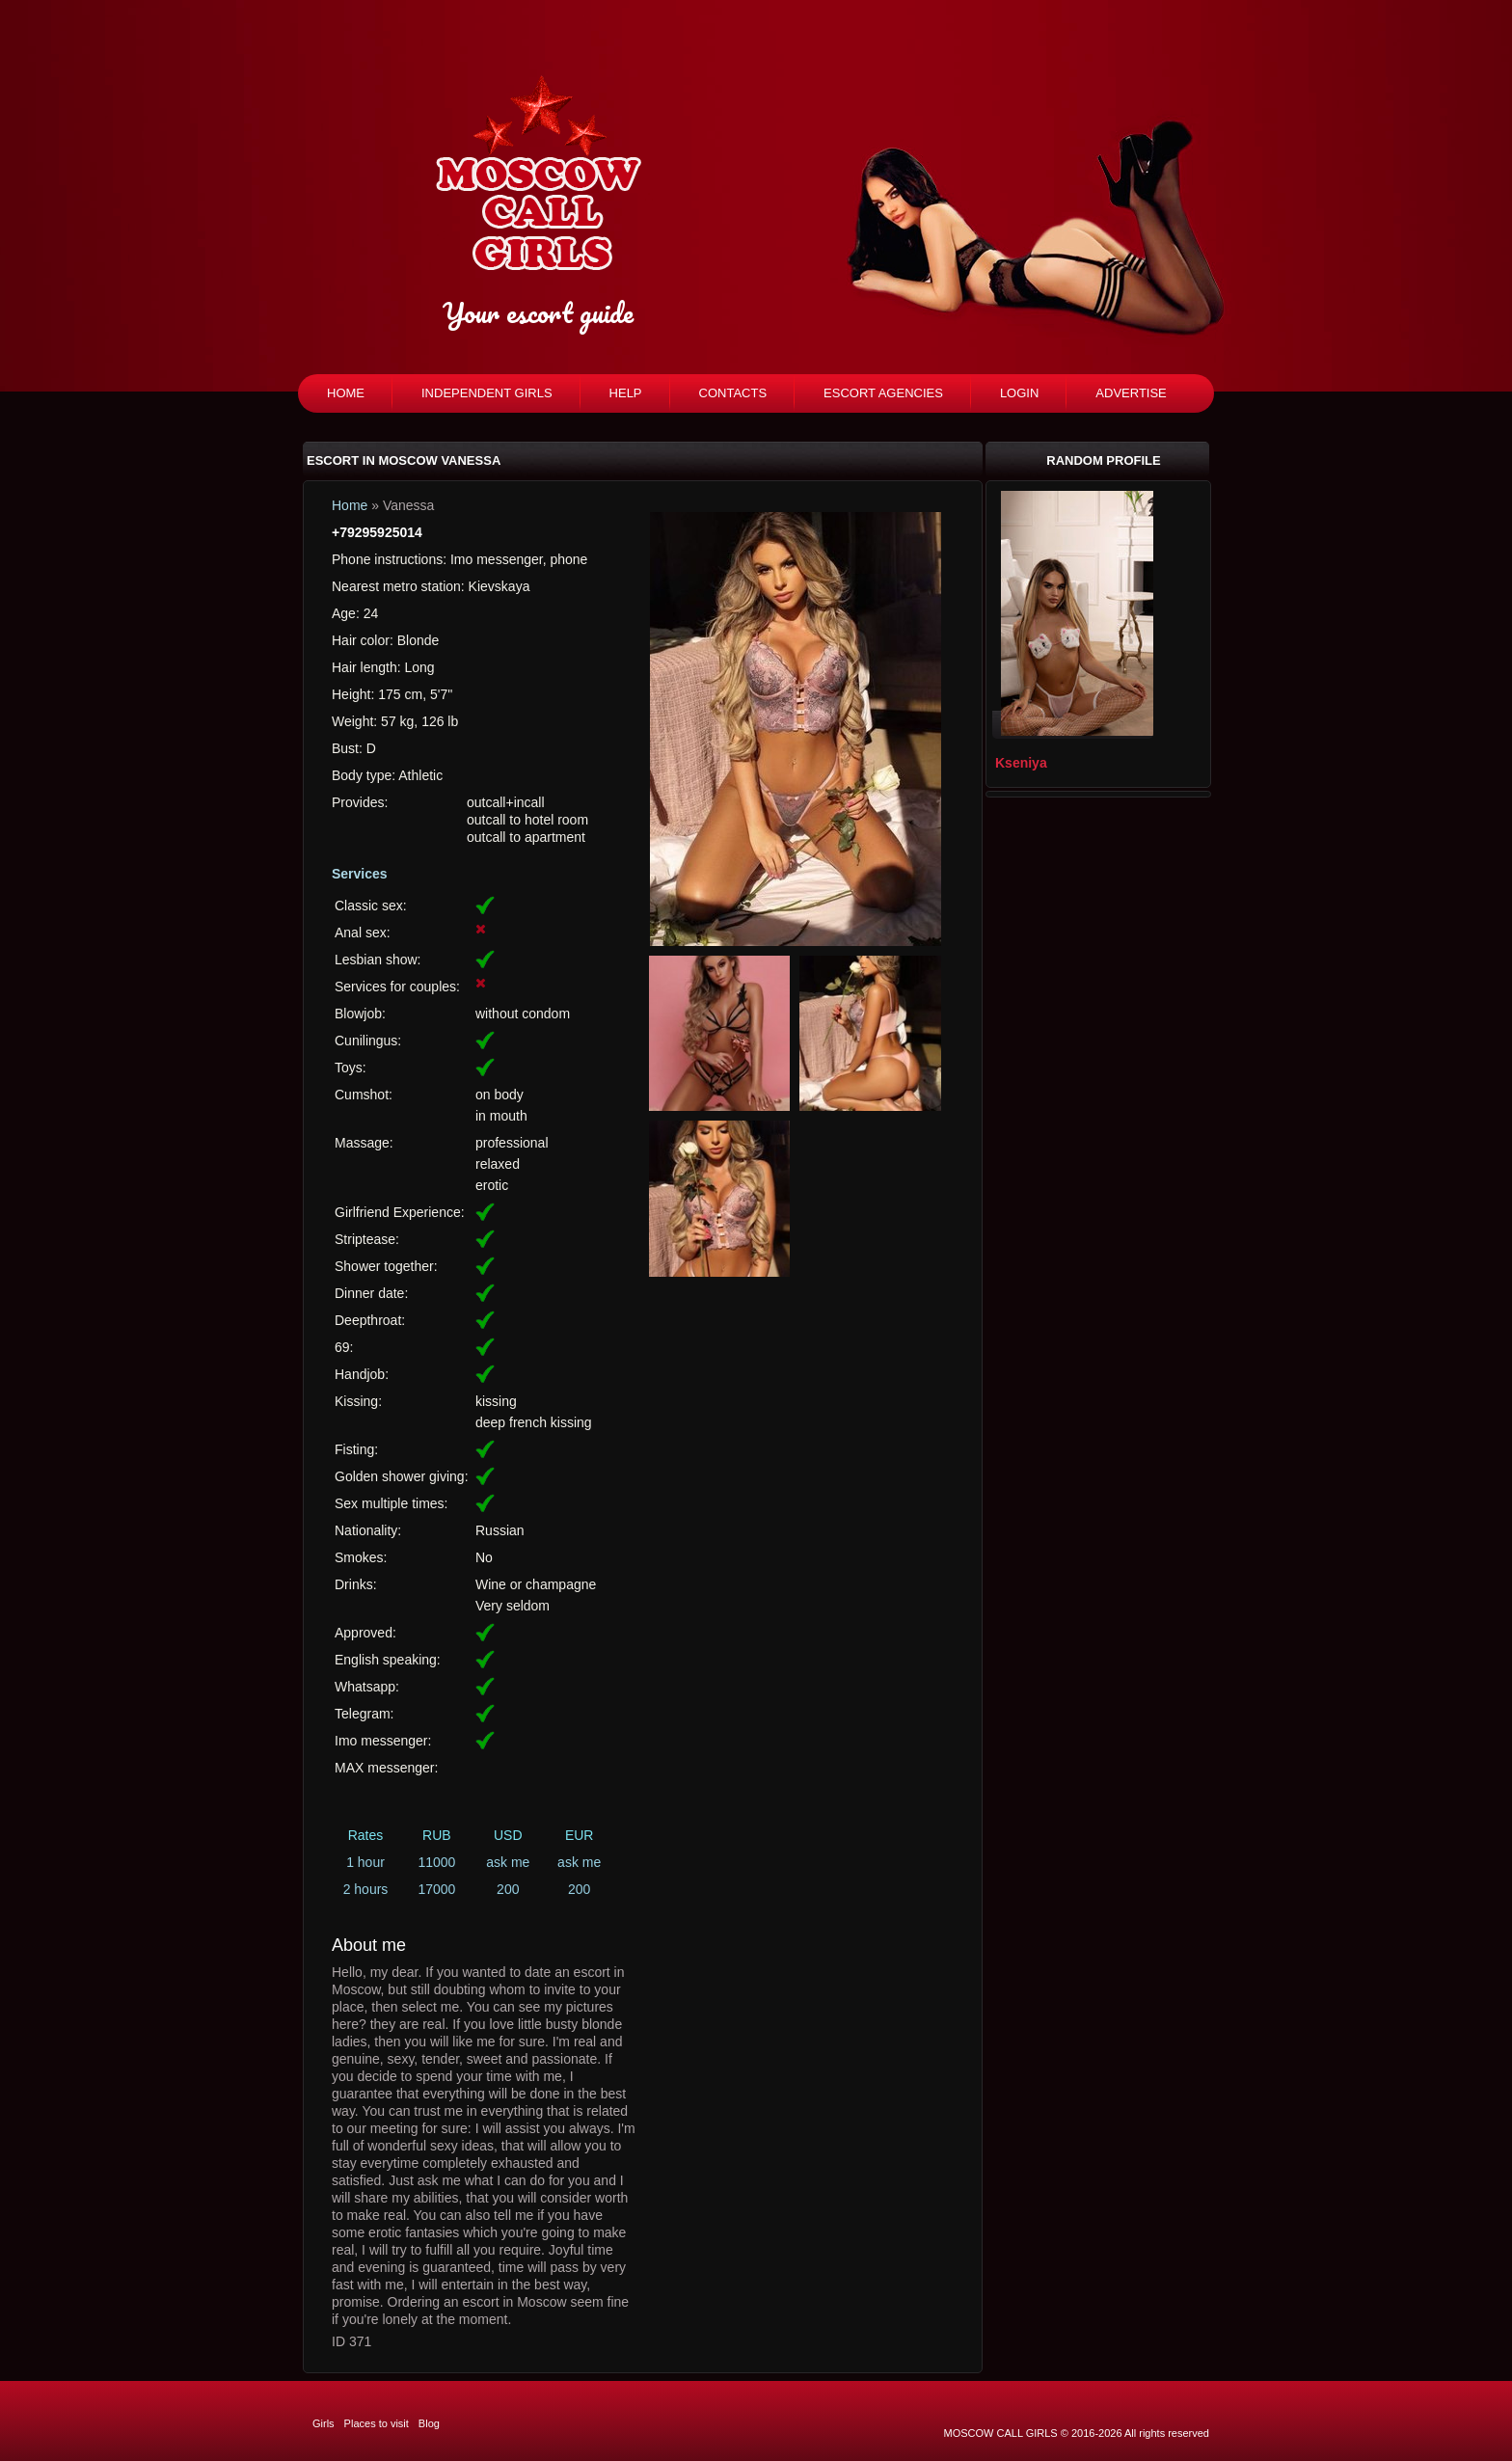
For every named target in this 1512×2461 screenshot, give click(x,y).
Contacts (733, 393)
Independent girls (487, 393)
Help (625, 393)
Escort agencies (883, 393)
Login (1019, 393)
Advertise (1130, 393)
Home (345, 393)
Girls (323, 2423)
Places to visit (376, 2423)
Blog (429, 2423)
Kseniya (1021, 763)
